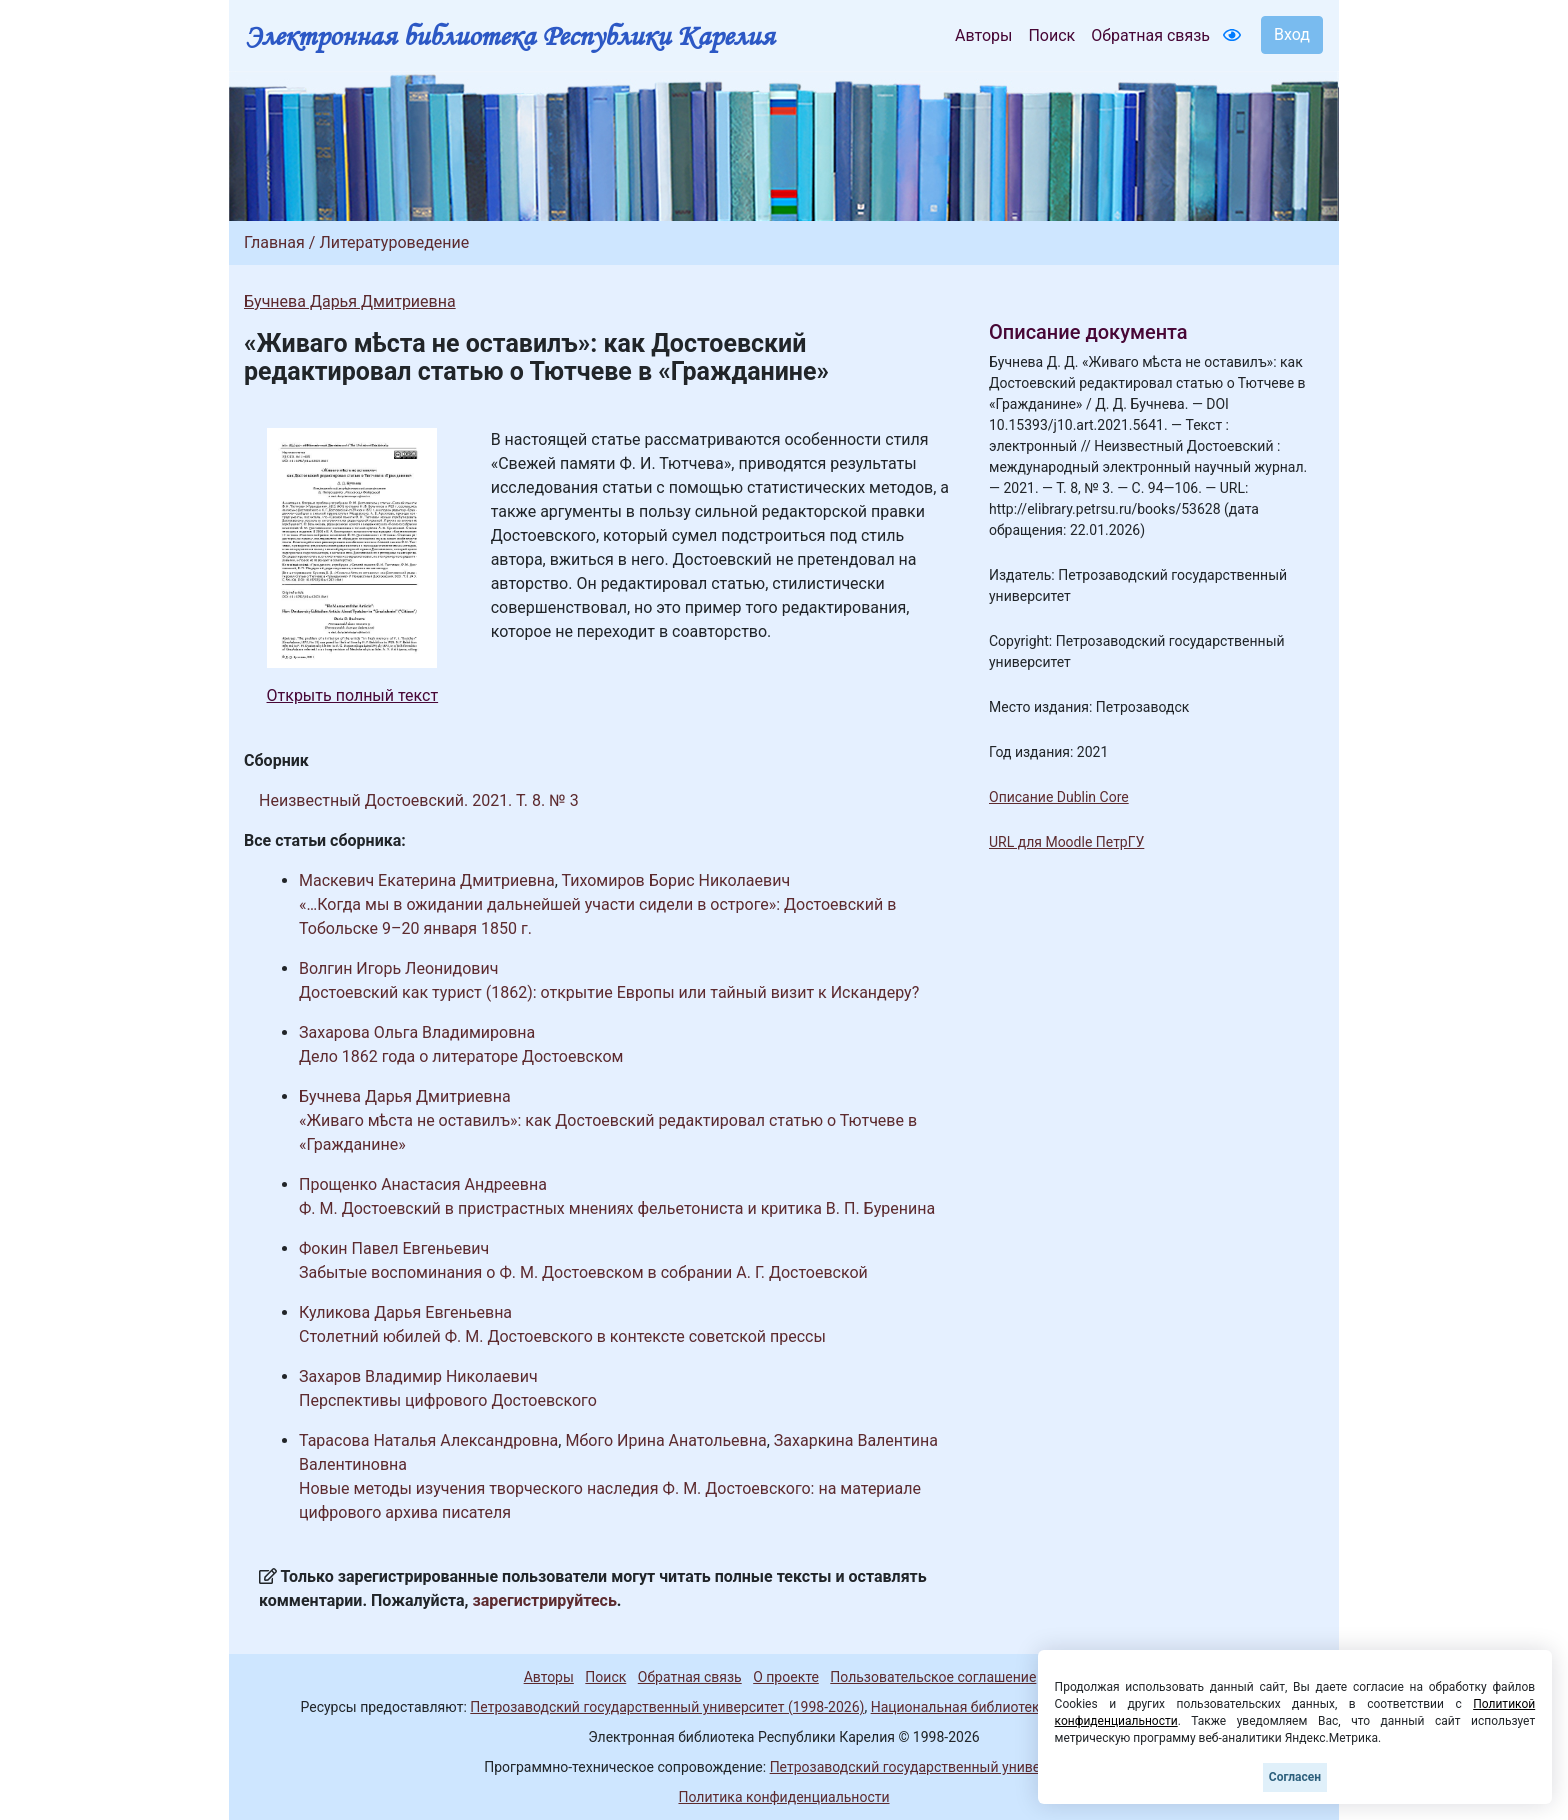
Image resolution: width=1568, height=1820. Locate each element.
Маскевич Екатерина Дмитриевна (427, 880)
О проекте (786, 1677)
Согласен (1295, 1777)
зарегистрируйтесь (545, 1600)
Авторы (983, 35)
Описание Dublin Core (1059, 797)
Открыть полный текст (353, 695)
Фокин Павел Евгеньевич (394, 1248)
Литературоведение (394, 242)
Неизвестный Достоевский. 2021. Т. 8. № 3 (419, 800)
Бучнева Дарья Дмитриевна (350, 301)
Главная (274, 242)
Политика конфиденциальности (783, 1797)
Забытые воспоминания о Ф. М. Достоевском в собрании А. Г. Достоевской (583, 1272)
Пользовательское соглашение (933, 1677)
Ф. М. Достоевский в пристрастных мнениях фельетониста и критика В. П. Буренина (617, 1208)
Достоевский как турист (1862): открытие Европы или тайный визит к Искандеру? (609, 992)
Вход (1292, 34)
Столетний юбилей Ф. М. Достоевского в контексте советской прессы (562, 1336)
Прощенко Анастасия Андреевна (423, 1184)
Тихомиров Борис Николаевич (676, 880)
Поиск (1051, 35)
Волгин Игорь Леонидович (398, 968)
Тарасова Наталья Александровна (428, 1440)
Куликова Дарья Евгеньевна (405, 1312)
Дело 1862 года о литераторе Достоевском (461, 1056)
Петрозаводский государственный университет (927, 1767)
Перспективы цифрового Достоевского (448, 1400)
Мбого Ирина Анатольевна (665, 1440)
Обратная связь (1150, 35)
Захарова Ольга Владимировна (417, 1032)
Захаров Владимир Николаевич (418, 1376)
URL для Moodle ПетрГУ (1066, 842)
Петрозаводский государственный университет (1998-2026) (667, 1707)
